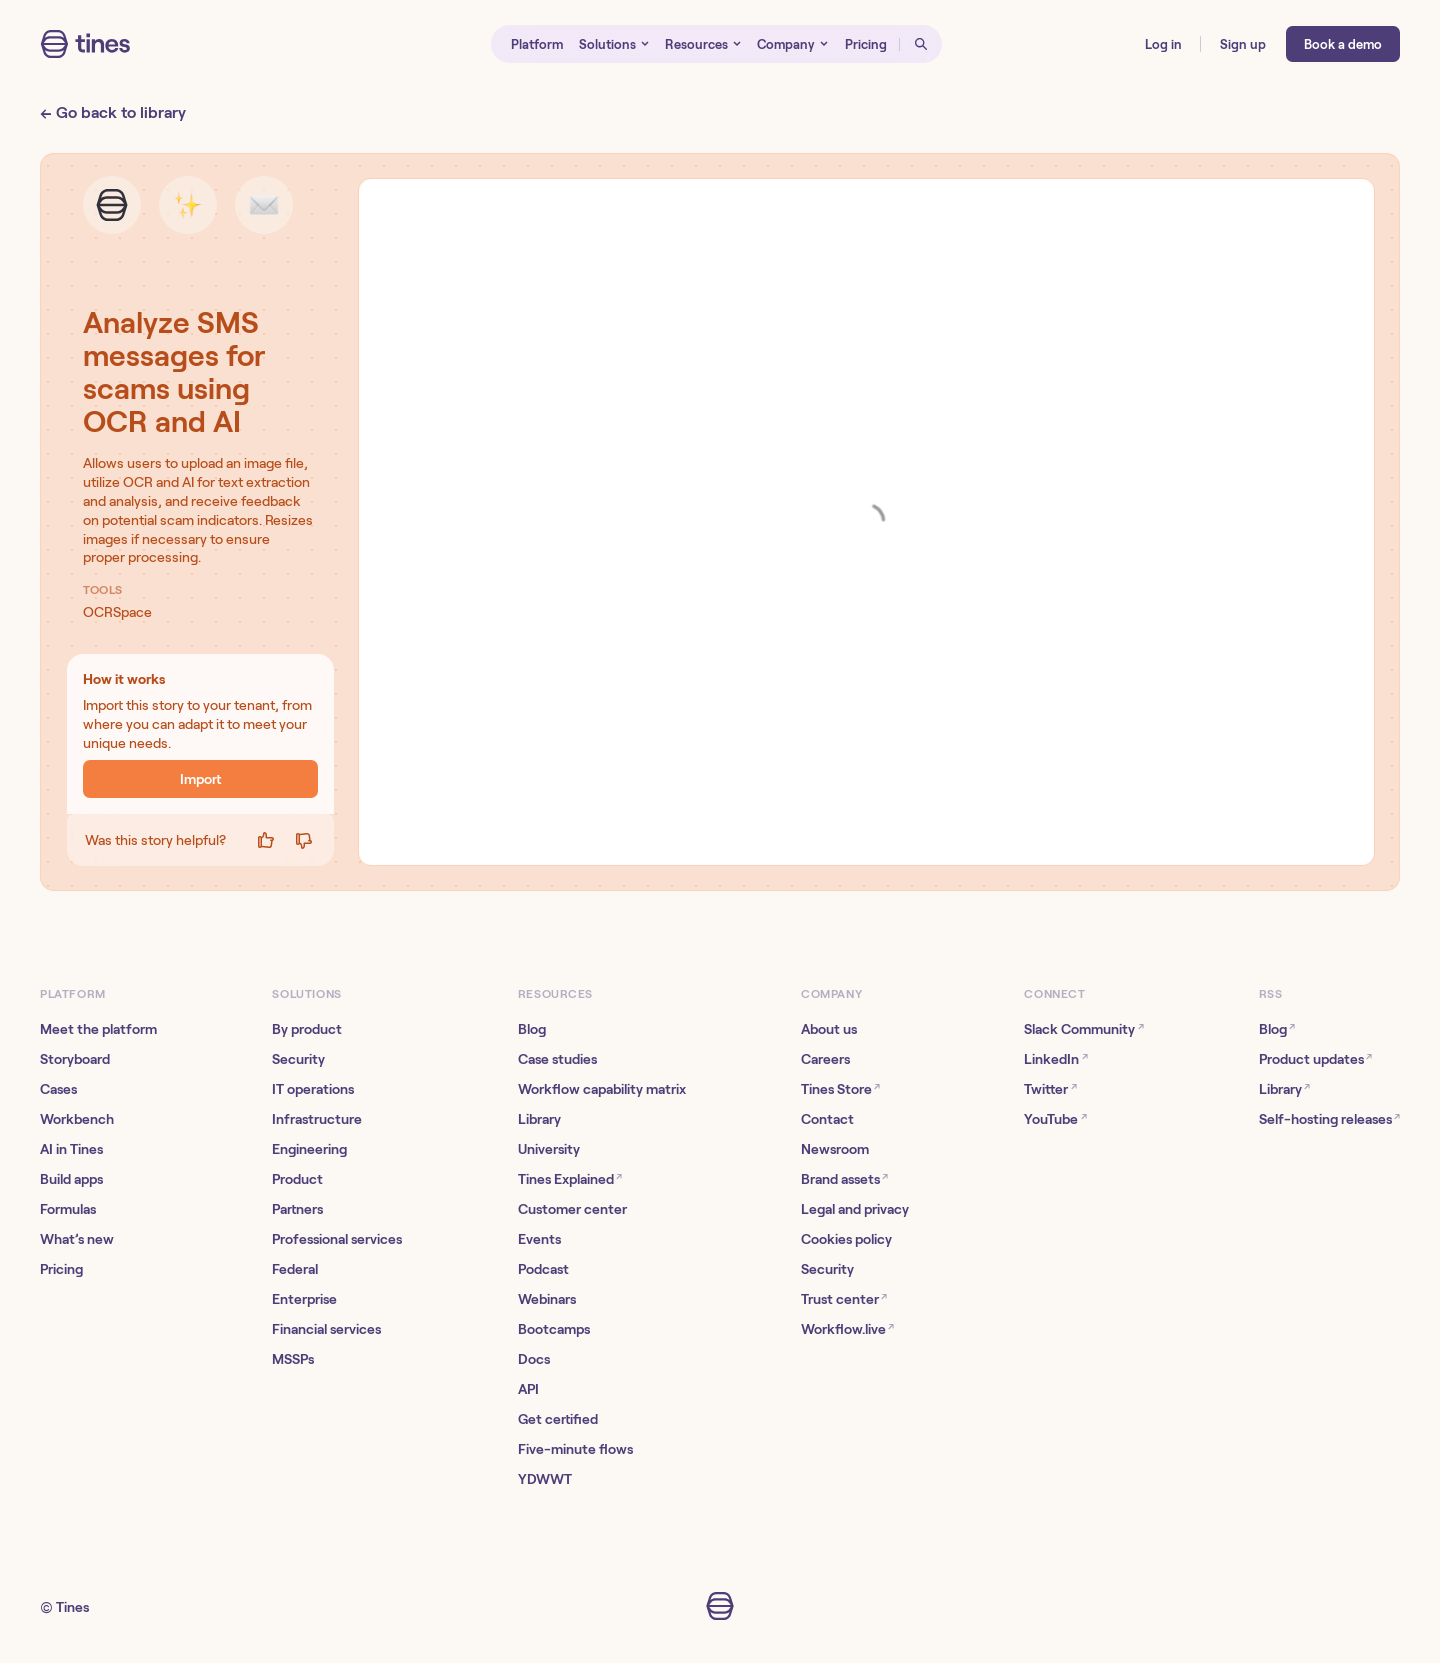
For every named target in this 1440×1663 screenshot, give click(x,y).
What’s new (77, 1239)
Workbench (77, 1119)
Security (298, 1059)
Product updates (1315, 1058)
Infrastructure (317, 1119)
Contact (827, 1119)
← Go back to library (113, 112)
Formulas (68, 1209)
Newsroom (835, 1149)
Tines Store (840, 1088)
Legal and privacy (855, 1209)
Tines (72, 1607)
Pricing (61, 1269)
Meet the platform (98, 1029)
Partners (297, 1209)
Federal (295, 1269)
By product (307, 1029)
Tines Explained (570, 1178)
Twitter (1050, 1088)
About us (829, 1029)
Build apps (71, 1179)
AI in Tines (71, 1149)
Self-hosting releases (1329, 1118)
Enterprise (304, 1299)
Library (539, 1119)
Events (539, 1239)
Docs (534, 1359)
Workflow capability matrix (602, 1089)
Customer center (572, 1209)
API (528, 1389)
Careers (825, 1059)
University (549, 1149)
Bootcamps (554, 1329)
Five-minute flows (575, 1449)
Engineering (309, 1149)
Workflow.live (847, 1328)
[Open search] (921, 44)
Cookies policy (846, 1239)
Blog (532, 1029)
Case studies (557, 1059)
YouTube (1055, 1118)
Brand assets (844, 1178)
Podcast (543, 1269)
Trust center (844, 1298)
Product (297, 1179)
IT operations (313, 1089)
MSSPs (293, 1359)
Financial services (326, 1329)
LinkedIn (1055, 1058)
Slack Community (1083, 1028)
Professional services (337, 1239)
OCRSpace (117, 612)
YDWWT (545, 1479)
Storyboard (75, 1059)
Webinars (547, 1299)
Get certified (558, 1419)
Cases (58, 1089)
